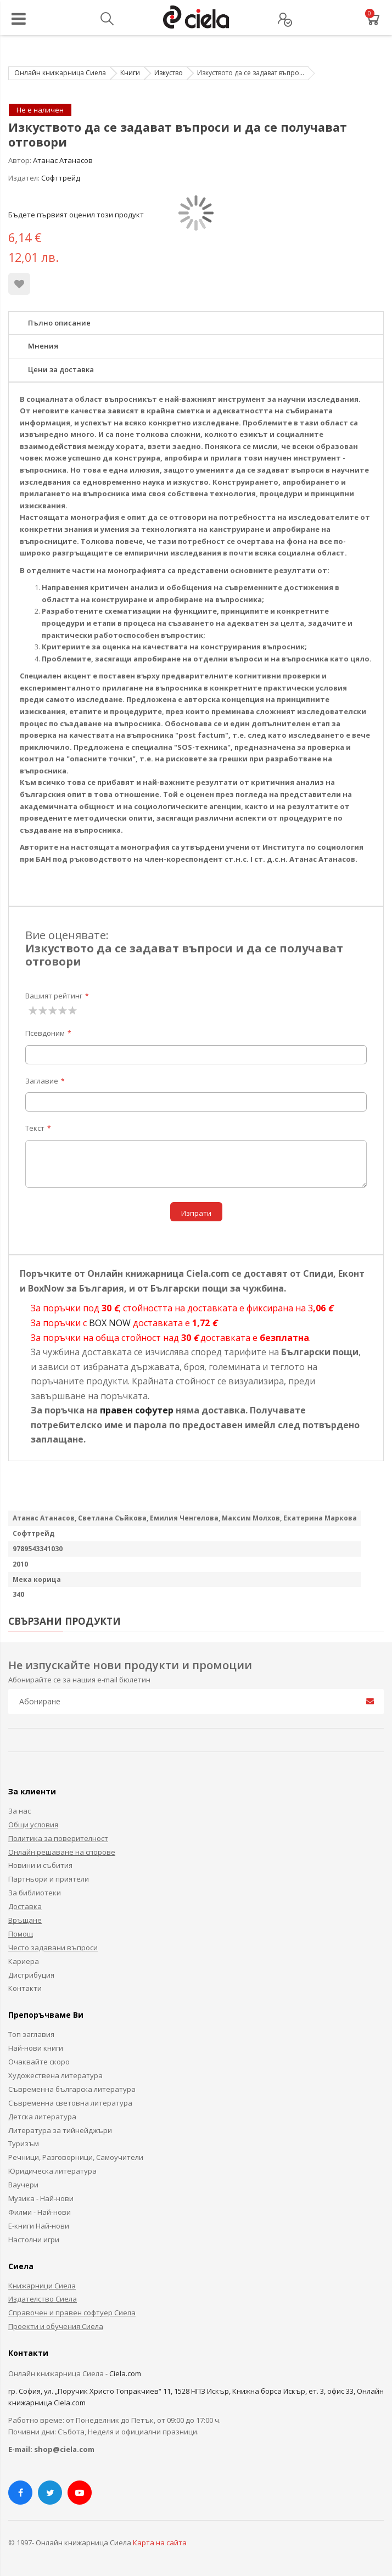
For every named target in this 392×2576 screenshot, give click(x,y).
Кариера (23, 1961)
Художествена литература (55, 2075)
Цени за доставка (61, 369)
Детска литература (42, 2117)
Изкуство (168, 72)
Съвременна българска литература (72, 2089)
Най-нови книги (35, 2048)
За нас (19, 1811)
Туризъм (23, 2143)
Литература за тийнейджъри (60, 2130)
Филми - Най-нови (39, 2212)
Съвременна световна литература (70, 2103)
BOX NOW (110, 1323)
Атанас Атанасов (63, 160)
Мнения (43, 346)
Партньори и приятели (48, 1879)
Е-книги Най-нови (38, 2226)
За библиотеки (34, 1893)
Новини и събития (40, 1865)
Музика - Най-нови (41, 2198)
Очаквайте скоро (39, 2062)
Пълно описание (59, 323)
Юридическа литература (52, 2171)
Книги (130, 72)
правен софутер (136, 1410)
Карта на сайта (160, 2542)
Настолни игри (33, 2239)
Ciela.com (125, 2373)
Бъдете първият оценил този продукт (76, 215)
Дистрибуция (31, 1975)
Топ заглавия (31, 2034)
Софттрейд (60, 178)
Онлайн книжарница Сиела (60, 72)
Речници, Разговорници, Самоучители (75, 2157)
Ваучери (23, 2185)
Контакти (25, 1988)
